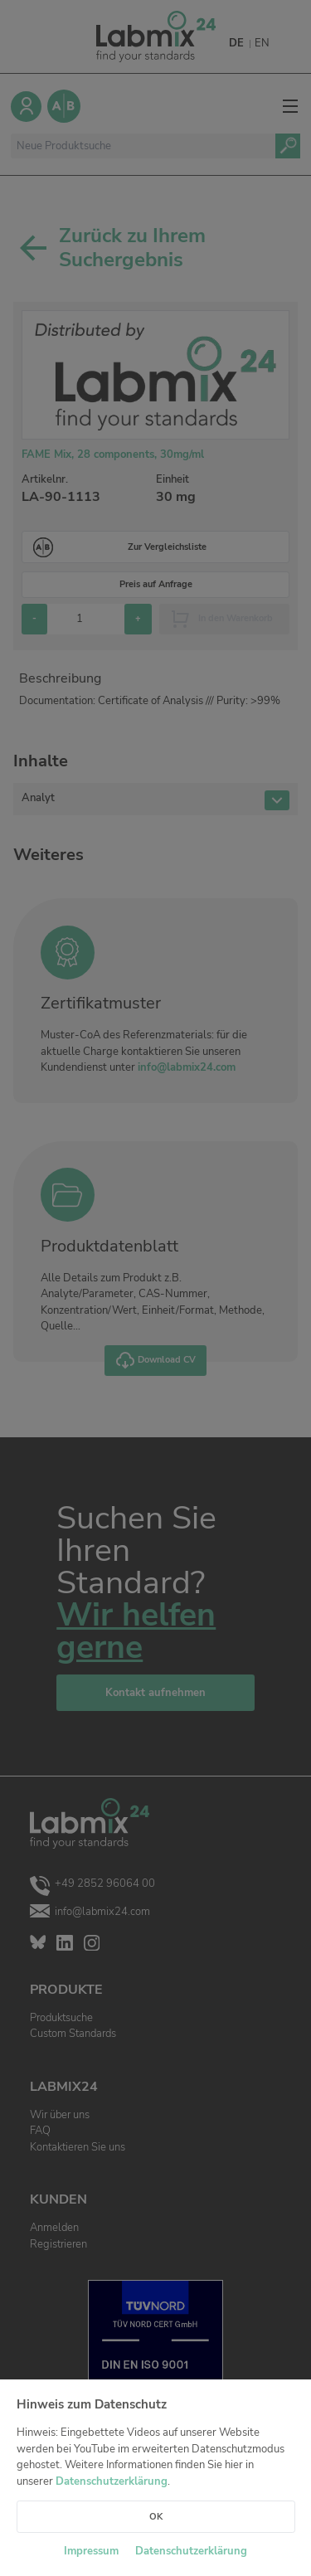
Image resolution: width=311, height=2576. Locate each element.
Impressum (91, 2551)
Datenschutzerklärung (112, 2481)
